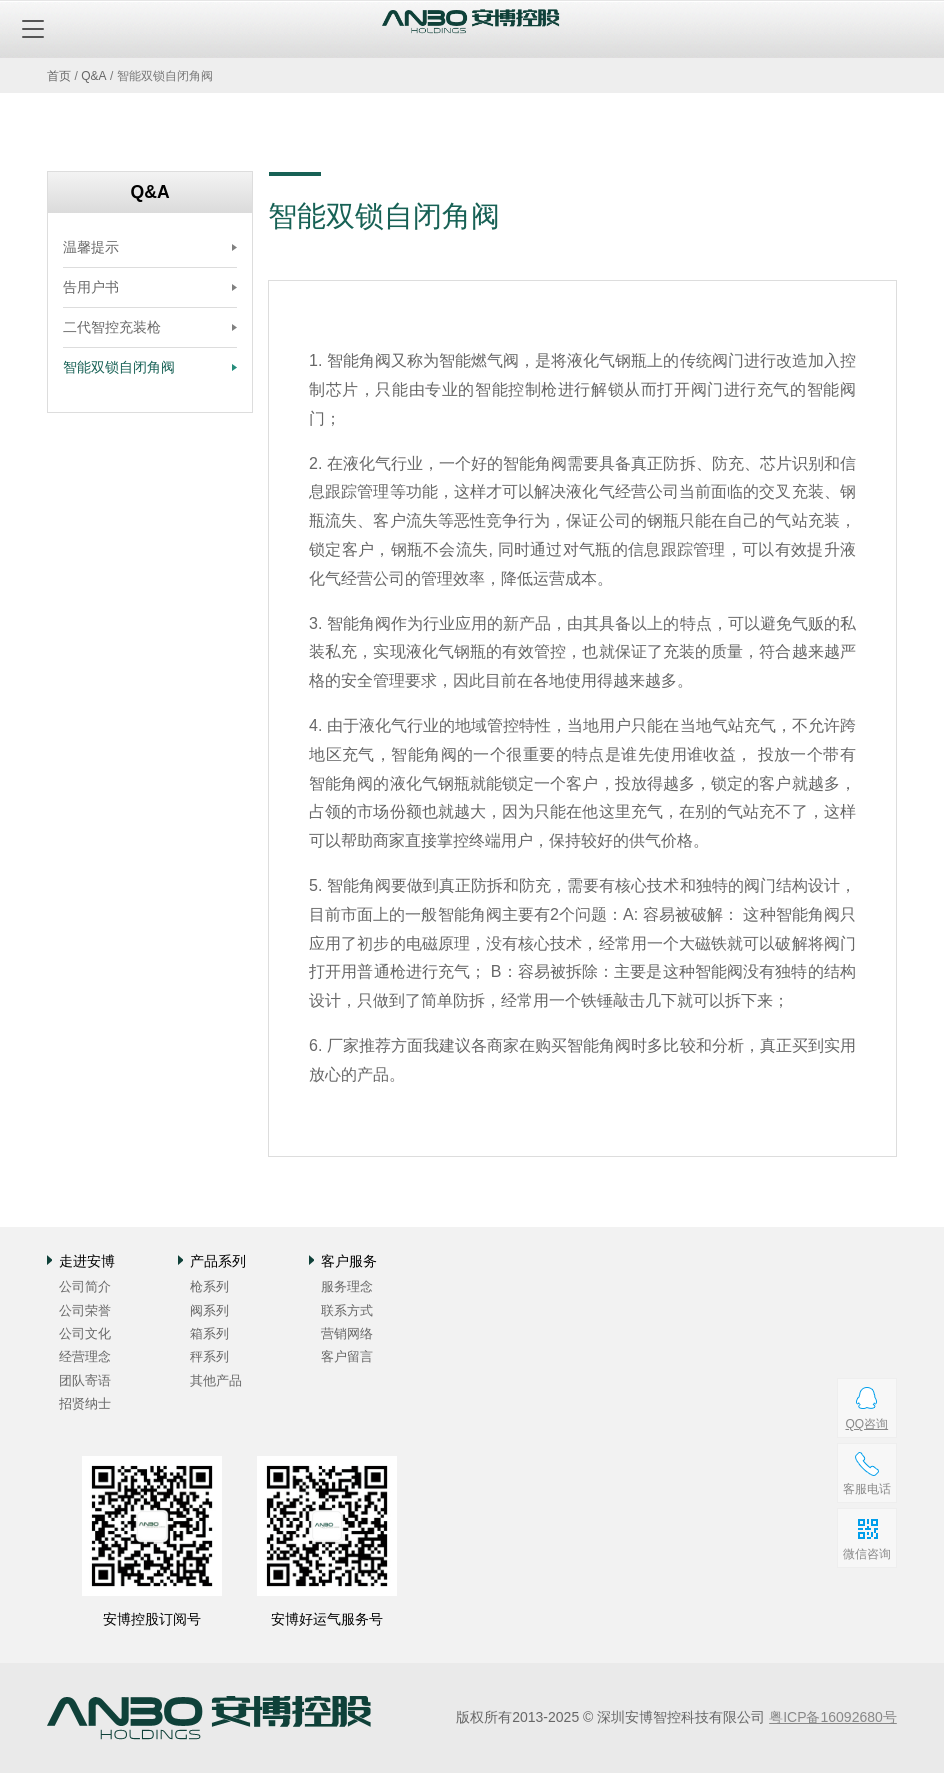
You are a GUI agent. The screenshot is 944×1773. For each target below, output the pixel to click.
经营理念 (85, 1356)
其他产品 (216, 1380)
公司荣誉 (85, 1310)
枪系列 (209, 1286)
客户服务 (349, 1261)
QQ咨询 (866, 1424)
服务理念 (347, 1286)
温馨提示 (91, 247)
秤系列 (209, 1356)
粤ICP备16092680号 (833, 1717)
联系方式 (347, 1310)
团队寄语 (85, 1380)
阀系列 (209, 1310)
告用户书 (91, 287)
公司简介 (85, 1286)
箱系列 (209, 1333)
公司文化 (85, 1333)
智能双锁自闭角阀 (119, 367)
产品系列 (218, 1261)
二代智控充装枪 (112, 327)
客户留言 (347, 1356)
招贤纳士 (85, 1403)
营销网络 (347, 1333)
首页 (59, 76)
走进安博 (87, 1261)
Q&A (93, 76)
